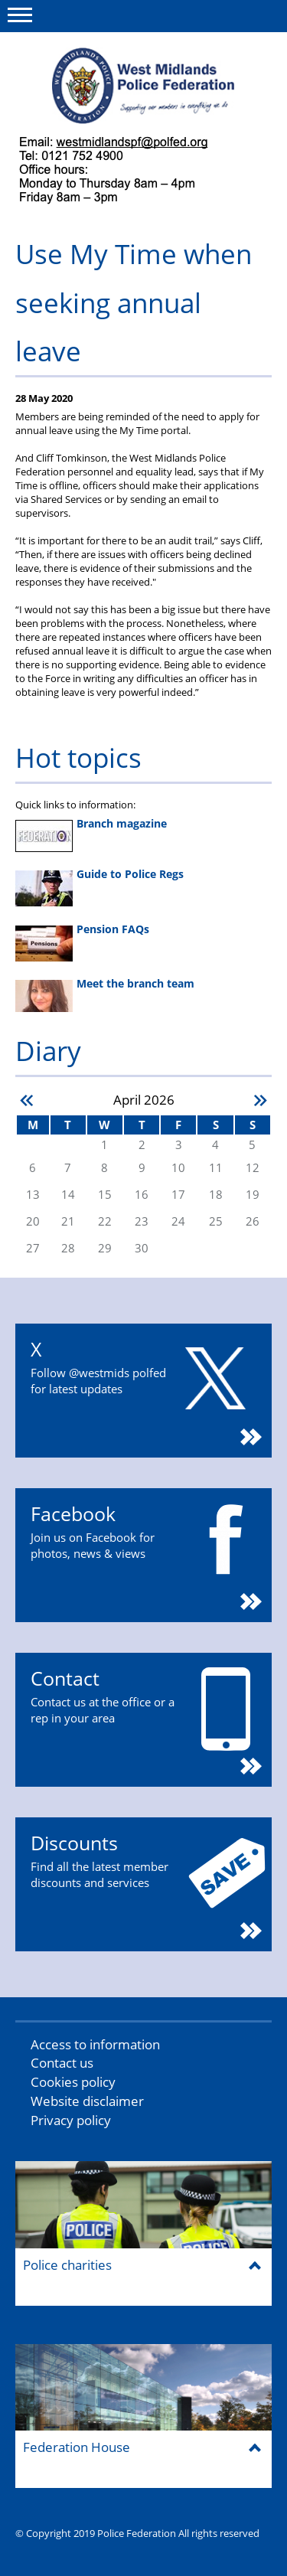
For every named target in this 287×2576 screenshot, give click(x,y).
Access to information (95, 2044)
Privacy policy (71, 2120)
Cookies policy (73, 2082)
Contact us (62, 2063)
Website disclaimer (87, 2101)
